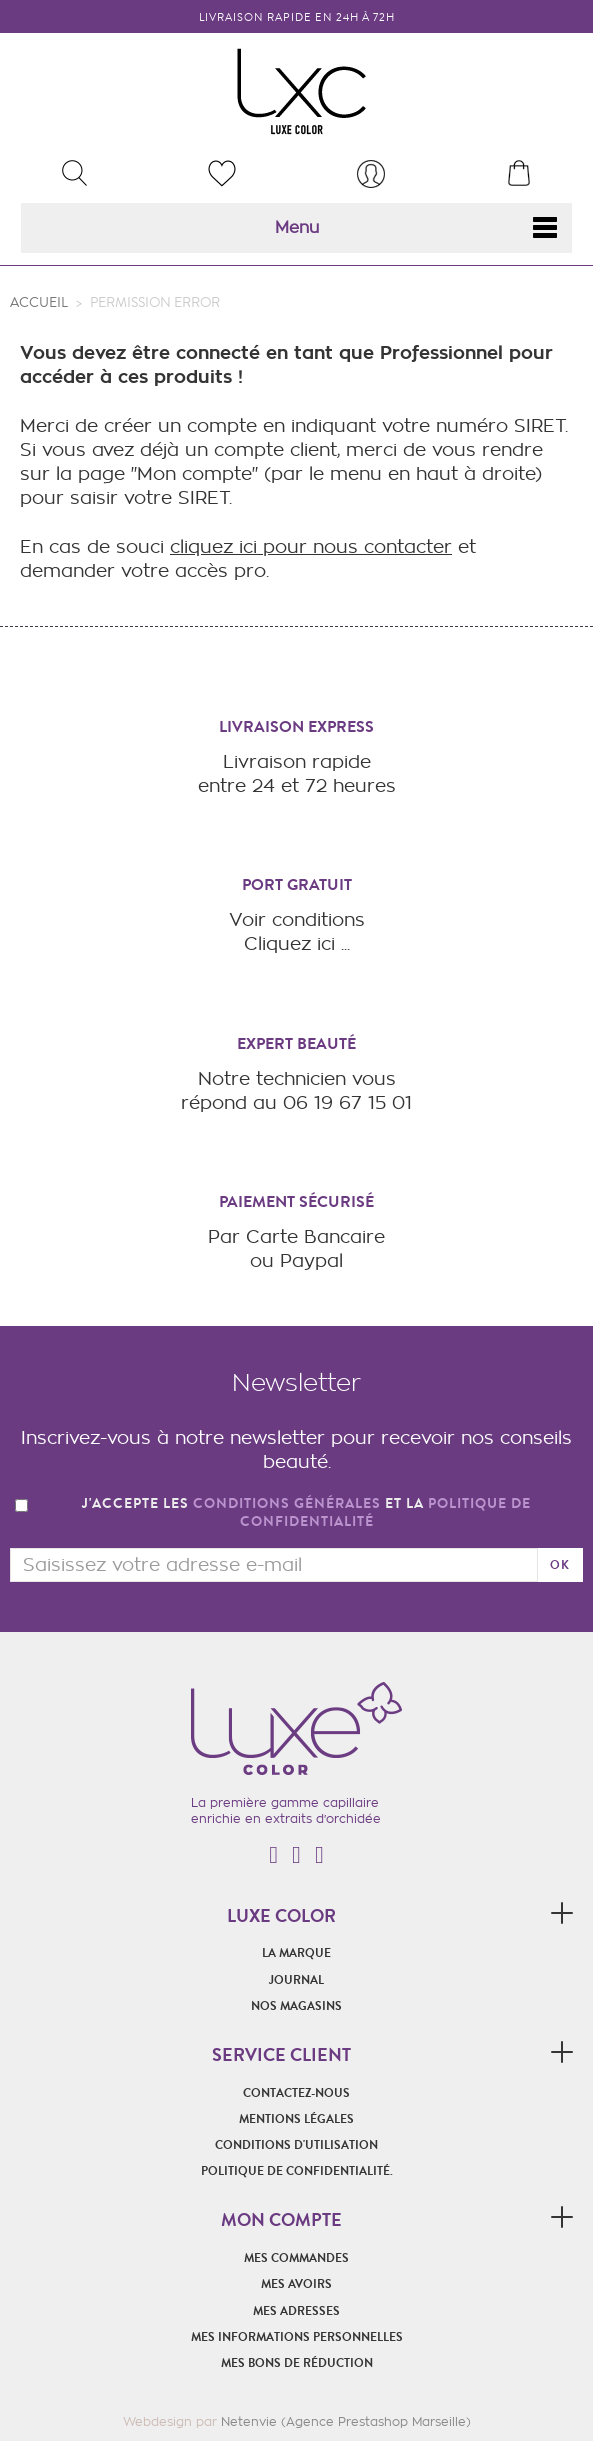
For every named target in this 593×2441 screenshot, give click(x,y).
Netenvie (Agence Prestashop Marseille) (346, 2421)
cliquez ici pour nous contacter (311, 546)
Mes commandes (296, 2258)
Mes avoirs (296, 2284)
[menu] (371, 174)
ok (560, 1565)
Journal (296, 1980)
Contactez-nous (296, 2093)
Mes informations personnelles (297, 2337)
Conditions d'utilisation (296, 2145)
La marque (296, 1953)
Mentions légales (296, 2119)
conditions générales (287, 1503)
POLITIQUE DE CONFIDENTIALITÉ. (297, 2171)
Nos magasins (296, 2006)
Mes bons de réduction (297, 2363)
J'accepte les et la (306, 1514)
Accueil (39, 303)
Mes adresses (296, 2311)
